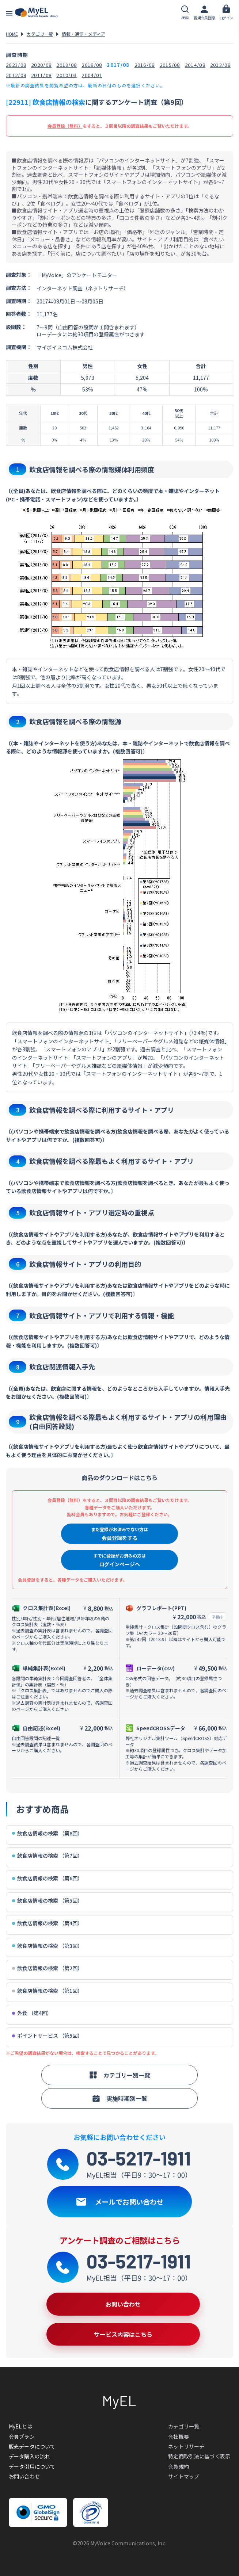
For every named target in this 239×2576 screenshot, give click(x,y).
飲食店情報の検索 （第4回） (47, 1923)
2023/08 (16, 64)
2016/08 (144, 64)
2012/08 (16, 75)
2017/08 (118, 64)
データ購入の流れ (29, 2456)
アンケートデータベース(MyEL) (36, 12)
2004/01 (91, 75)
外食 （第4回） (32, 2013)
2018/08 (91, 64)
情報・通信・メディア (83, 34)
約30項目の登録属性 (95, 334)
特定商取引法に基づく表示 (199, 2456)
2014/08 (195, 64)
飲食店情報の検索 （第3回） (47, 1945)
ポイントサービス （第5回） (47, 2035)
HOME (12, 34)
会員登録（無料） (65, 126)
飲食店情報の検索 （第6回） (47, 1878)
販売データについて (32, 2446)
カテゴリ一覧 (40, 34)
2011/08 (41, 75)
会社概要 (178, 2436)
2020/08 (41, 64)
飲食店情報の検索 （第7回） (47, 1855)
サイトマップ (183, 2476)
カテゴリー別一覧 (119, 2075)
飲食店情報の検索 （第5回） (47, 1900)
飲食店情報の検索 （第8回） (47, 1833)
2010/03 (66, 75)
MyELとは (20, 2426)
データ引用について (32, 2466)
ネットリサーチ (186, 2446)
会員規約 (178, 2466)
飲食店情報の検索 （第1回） (47, 1990)
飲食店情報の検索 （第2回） (47, 1968)
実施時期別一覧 (119, 2098)
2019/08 (66, 64)
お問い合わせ (24, 2476)
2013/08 (220, 64)
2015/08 (170, 64)
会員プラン (22, 2436)
